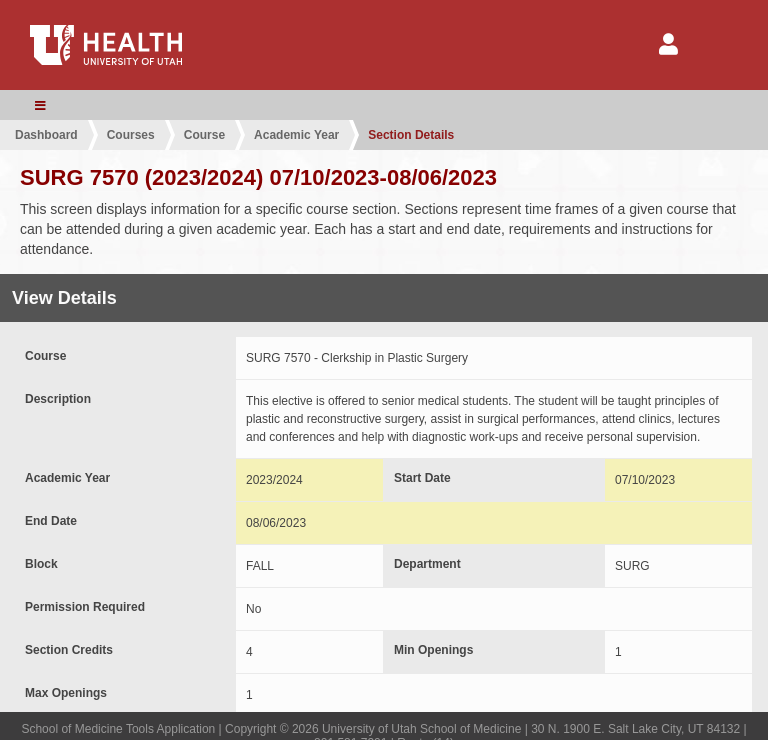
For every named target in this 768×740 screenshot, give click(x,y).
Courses (131, 135)
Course (204, 135)
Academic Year (296, 135)
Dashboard (46, 135)
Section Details (411, 135)
